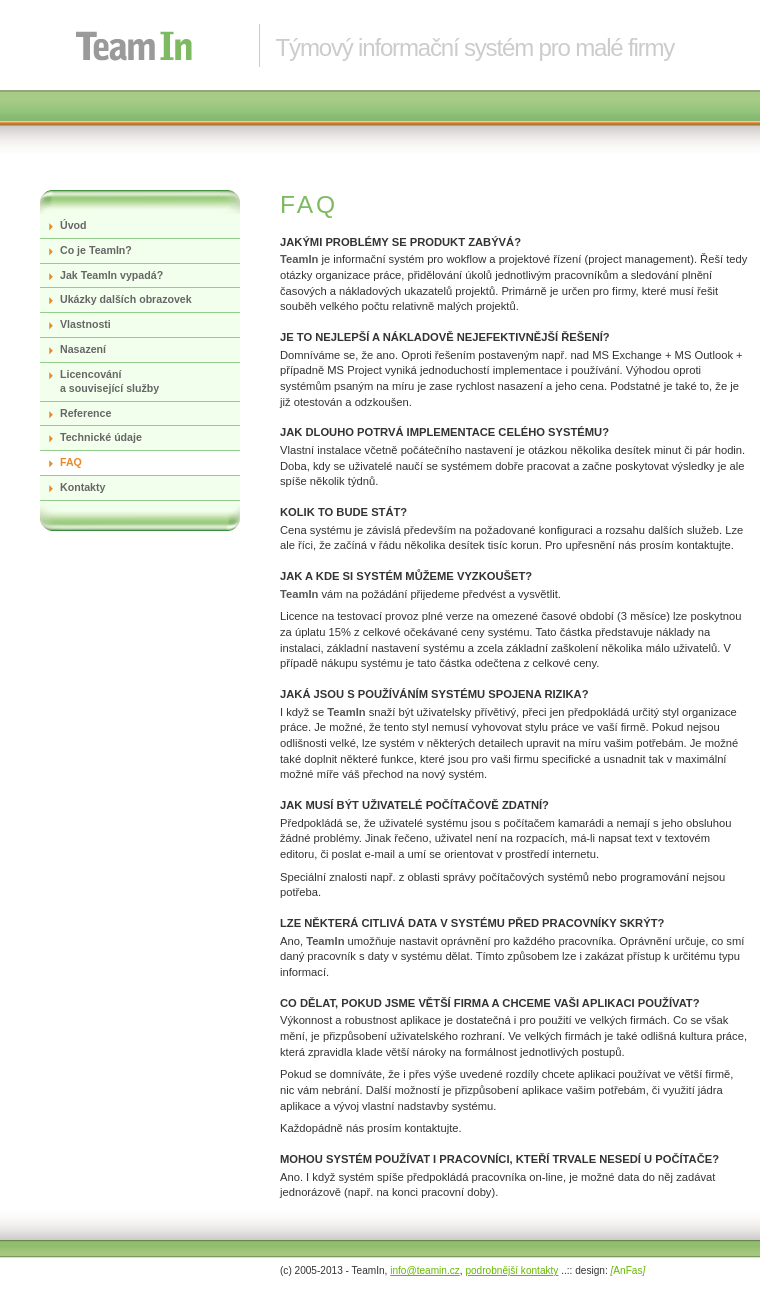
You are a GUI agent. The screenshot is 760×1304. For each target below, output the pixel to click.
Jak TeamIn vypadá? (111, 275)
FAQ (71, 462)
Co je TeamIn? (96, 250)
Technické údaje (101, 437)
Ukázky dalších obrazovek (126, 299)
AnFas (628, 1270)
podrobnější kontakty (511, 1270)
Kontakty (82, 487)
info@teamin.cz (425, 1270)
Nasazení (83, 349)
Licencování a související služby (109, 381)
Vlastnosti (85, 324)
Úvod (73, 225)
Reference (85, 413)
